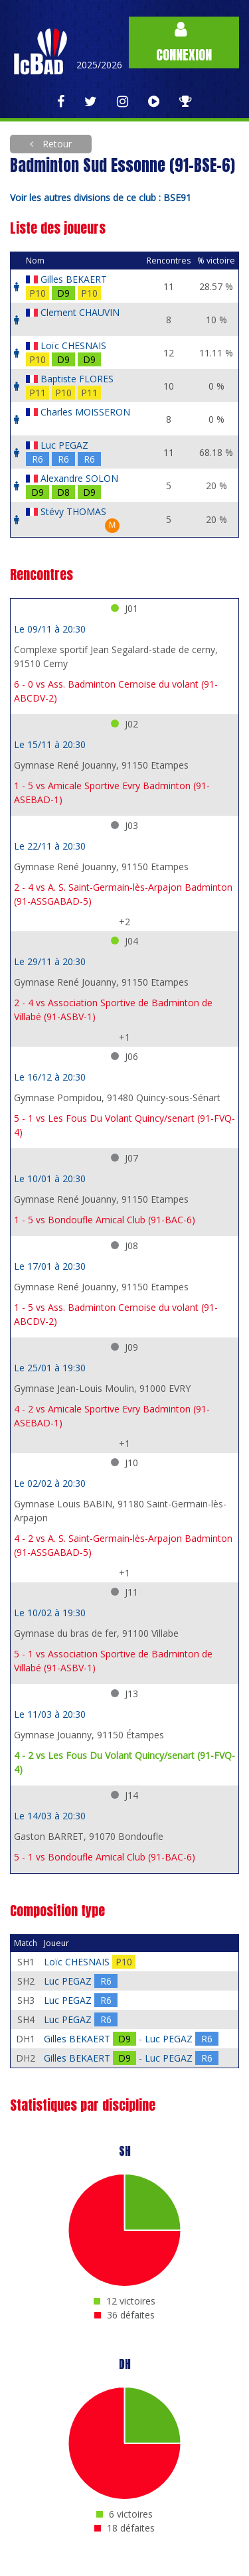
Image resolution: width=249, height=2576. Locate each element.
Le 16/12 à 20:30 (50, 1077)
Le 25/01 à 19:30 (50, 1367)
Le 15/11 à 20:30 (50, 744)
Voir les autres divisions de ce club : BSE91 (100, 197)
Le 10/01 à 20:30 (50, 1178)
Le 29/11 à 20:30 (50, 961)
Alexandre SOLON (79, 478)
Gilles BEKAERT (74, 279)
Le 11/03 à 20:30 (50, 1714)
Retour (56, 143)
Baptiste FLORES (77, 378)
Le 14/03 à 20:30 (50, 1815)
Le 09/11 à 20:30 (50, 629)
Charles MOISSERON (85, 412)
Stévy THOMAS (73, 511)
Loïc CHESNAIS (73, 345)
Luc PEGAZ (64, 445)
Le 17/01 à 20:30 (50, 1266)
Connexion (184, 43)
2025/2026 (99, 64)
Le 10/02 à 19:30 (50, 1612)
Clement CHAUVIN (80, 312)
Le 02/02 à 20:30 (50, 1483)
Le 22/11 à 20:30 (50, 846)
